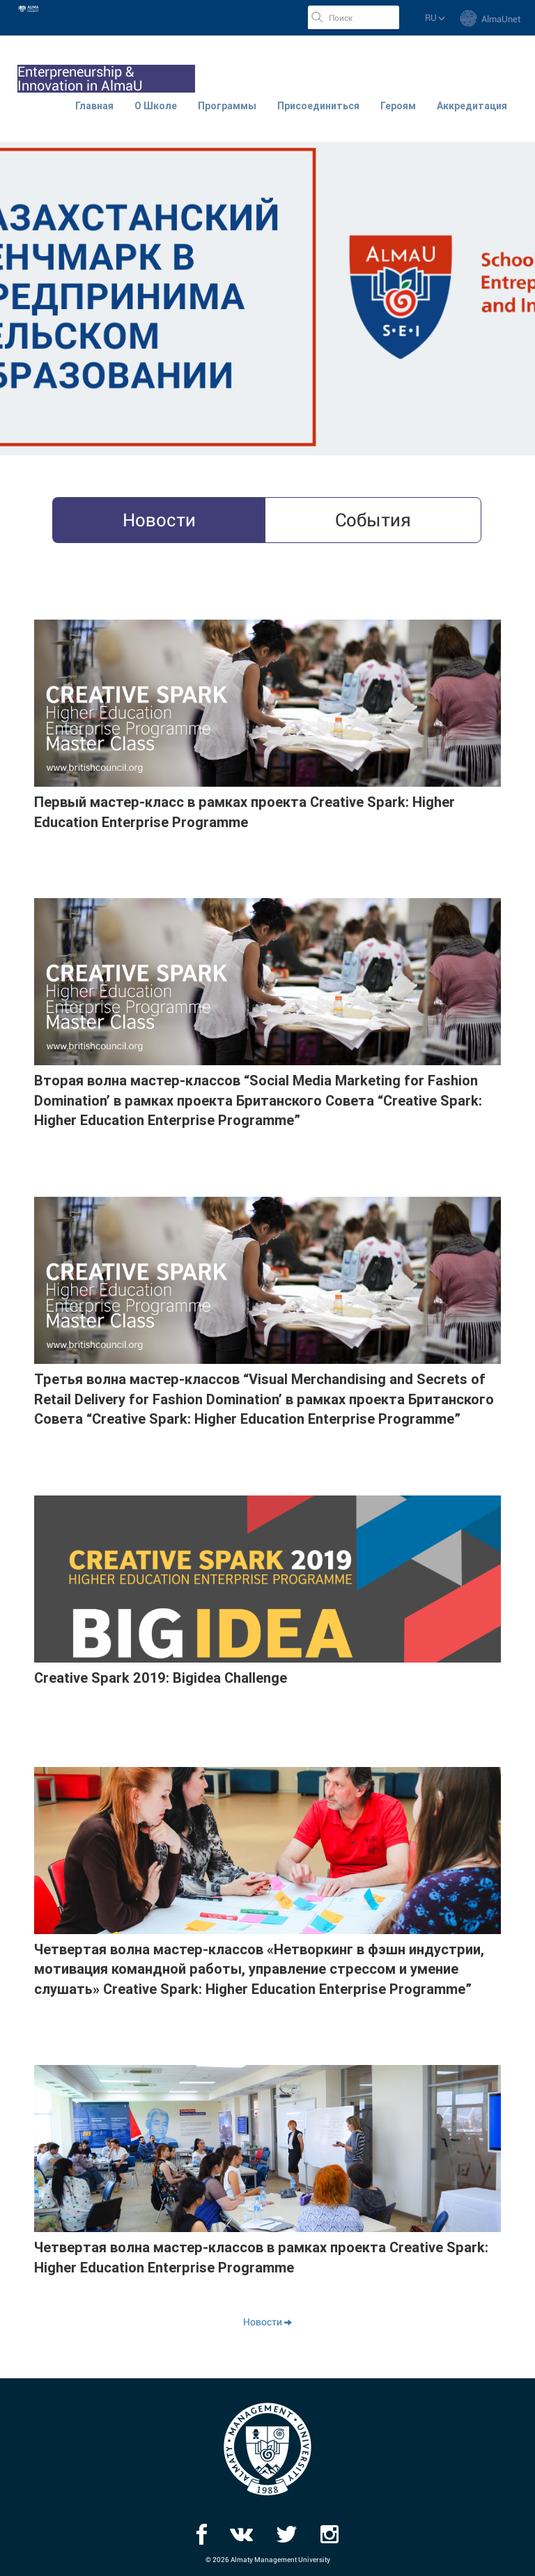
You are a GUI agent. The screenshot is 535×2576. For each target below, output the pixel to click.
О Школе (155, 106)
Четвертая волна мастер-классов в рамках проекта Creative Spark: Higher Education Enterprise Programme (261, 2257)
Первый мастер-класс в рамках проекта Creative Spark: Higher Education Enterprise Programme (244, 812)
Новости (267, 2322)
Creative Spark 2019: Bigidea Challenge (160, 1678)
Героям (398, 106)
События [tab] (373, 520)
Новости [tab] (159, 520)
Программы (227, 106)
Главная (94, 106)
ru (435, 18)
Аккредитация (472, 106)
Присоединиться (318, 106)
